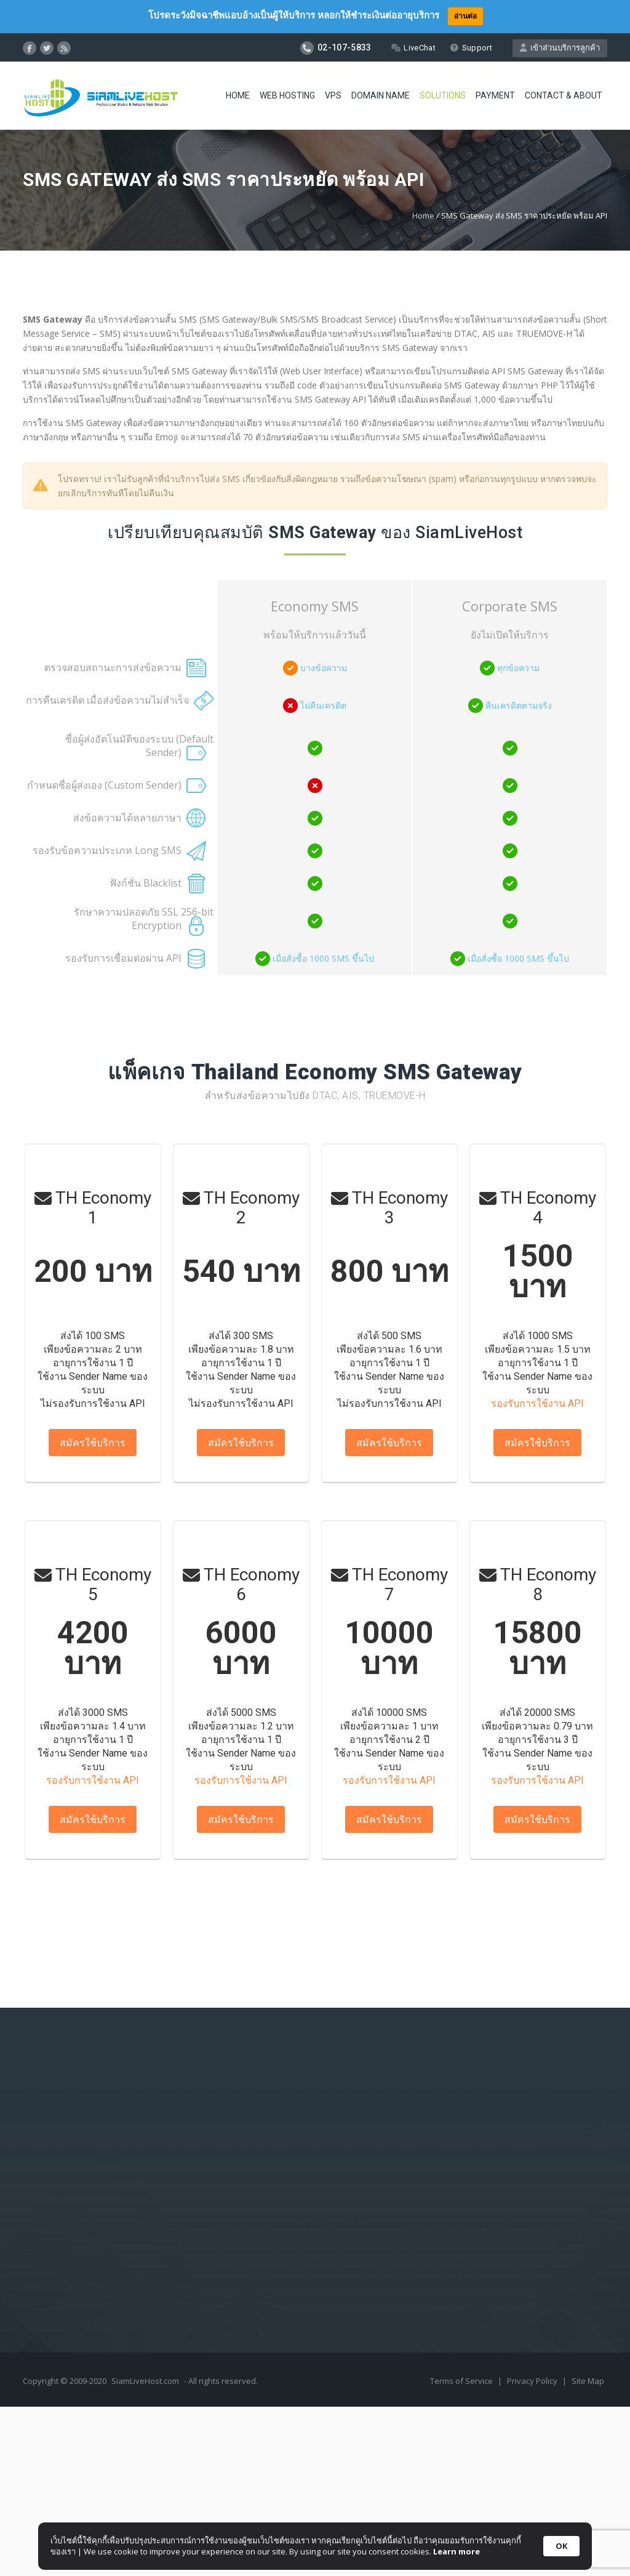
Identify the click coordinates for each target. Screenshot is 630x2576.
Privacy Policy (533, 2380)
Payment (495, 95)
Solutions (443, 95)
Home (238, 95)
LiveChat (413, 47)
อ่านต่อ (465, 15)
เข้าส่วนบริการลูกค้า (560, 47)
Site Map (588, 2380)
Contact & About (563, 95)
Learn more (456, 2551)
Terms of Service (462, 2380)
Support (471, 47)
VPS (333, 95)
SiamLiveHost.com (145, 2380)
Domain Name (380, 95)
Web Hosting (287, 95)
